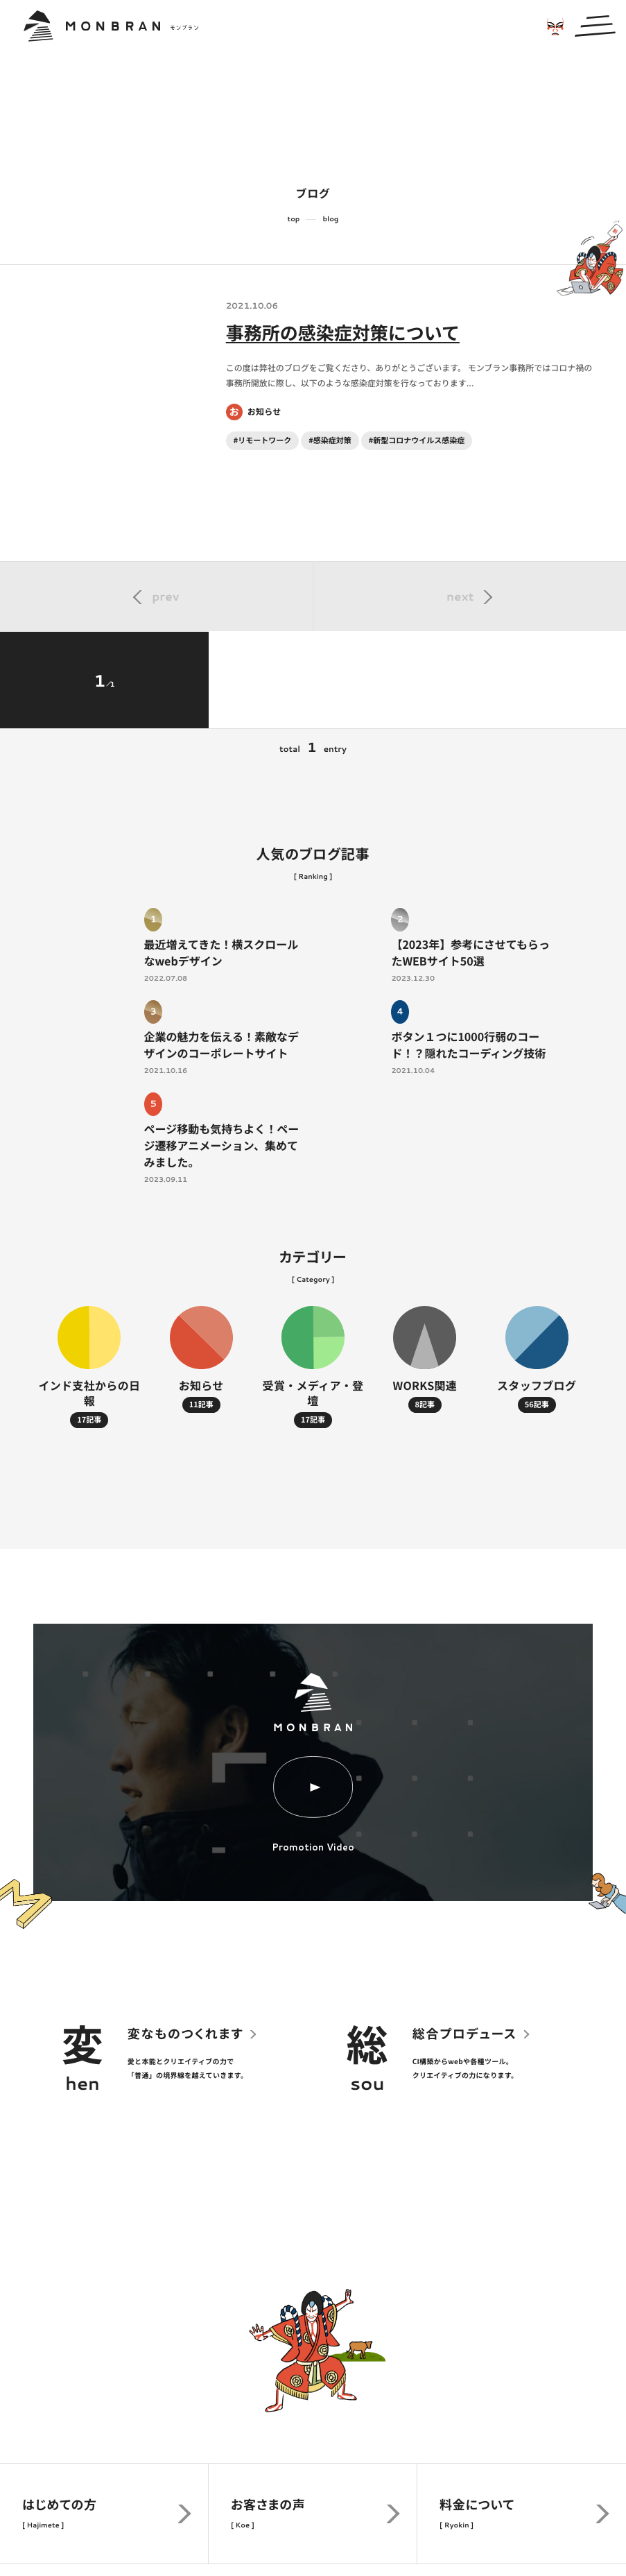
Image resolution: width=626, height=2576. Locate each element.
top (294, 219)
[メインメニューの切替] (595, 26)
